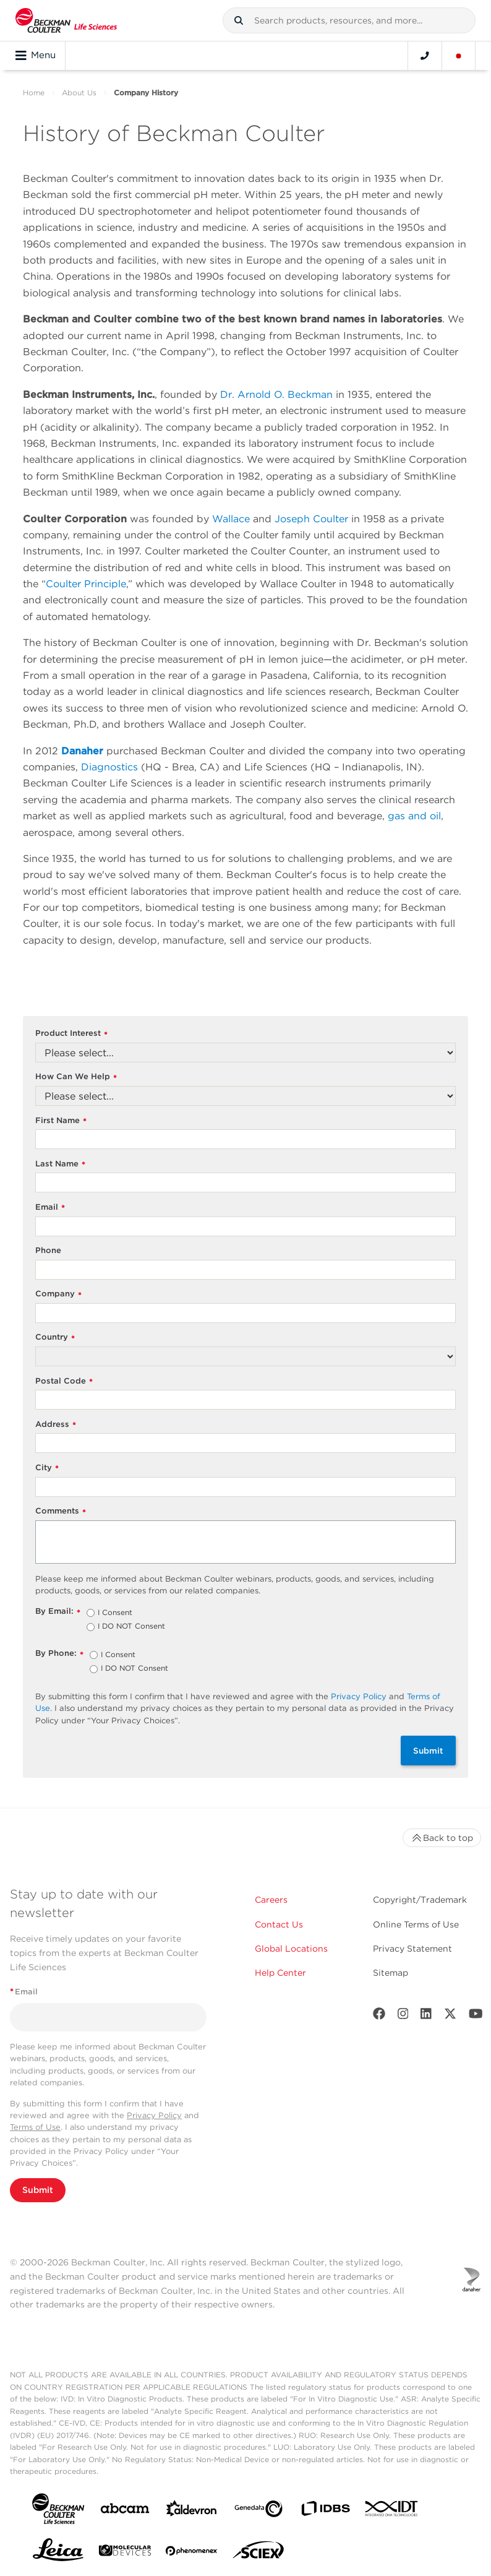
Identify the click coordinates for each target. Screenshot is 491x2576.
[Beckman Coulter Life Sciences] (66, 20)
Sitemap (390, 1973)
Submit (428, 1750)
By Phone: (59, 1653)
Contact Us (279, 1924)
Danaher (82, 751)
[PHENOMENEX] (191, 2553)
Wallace (231, 519)
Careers (271, 1900)
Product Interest (71, 1033)
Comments (60, 1511)
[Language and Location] (459, 55)
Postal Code (64, 1381)
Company (58, 1294)
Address (55, 1424)
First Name (61, 1121)
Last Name (60, 1164)
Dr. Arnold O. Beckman (276, 394)
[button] (239, 20)
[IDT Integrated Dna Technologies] (392, 2511)
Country (55, 1337)
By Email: (57, 1611)
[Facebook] (379, 2016)
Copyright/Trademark (420, 1900)
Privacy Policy (358, 1696)
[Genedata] (258, 2511)
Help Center (280, 1973)
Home (34, 92)
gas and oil (414, 816)
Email (50, 1207)
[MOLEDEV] (125, 2552)
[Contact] (425, 55)
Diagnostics (109, 767)
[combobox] (349, 20)
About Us (79, 92)
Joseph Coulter (311, 519)
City (47, 1468)
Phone (48, 1250)
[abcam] (125, 2511)
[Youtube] (476, 2016)
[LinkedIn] (426, 2016)
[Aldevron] (191, 2511)
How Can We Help (76, 1077)
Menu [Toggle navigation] (35, 56)
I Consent (115, 1613)
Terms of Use (35, 2127)
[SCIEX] (258, 2553)
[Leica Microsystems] (58, 2553)
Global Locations (291, 1949)
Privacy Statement (412, 1949)
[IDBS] (325, 2511)
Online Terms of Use (416, 1924)
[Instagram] (403, 2016)
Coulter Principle (86, 584)
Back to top (442, 1838)
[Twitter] (450, 2016)
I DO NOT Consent (131, 1626)
